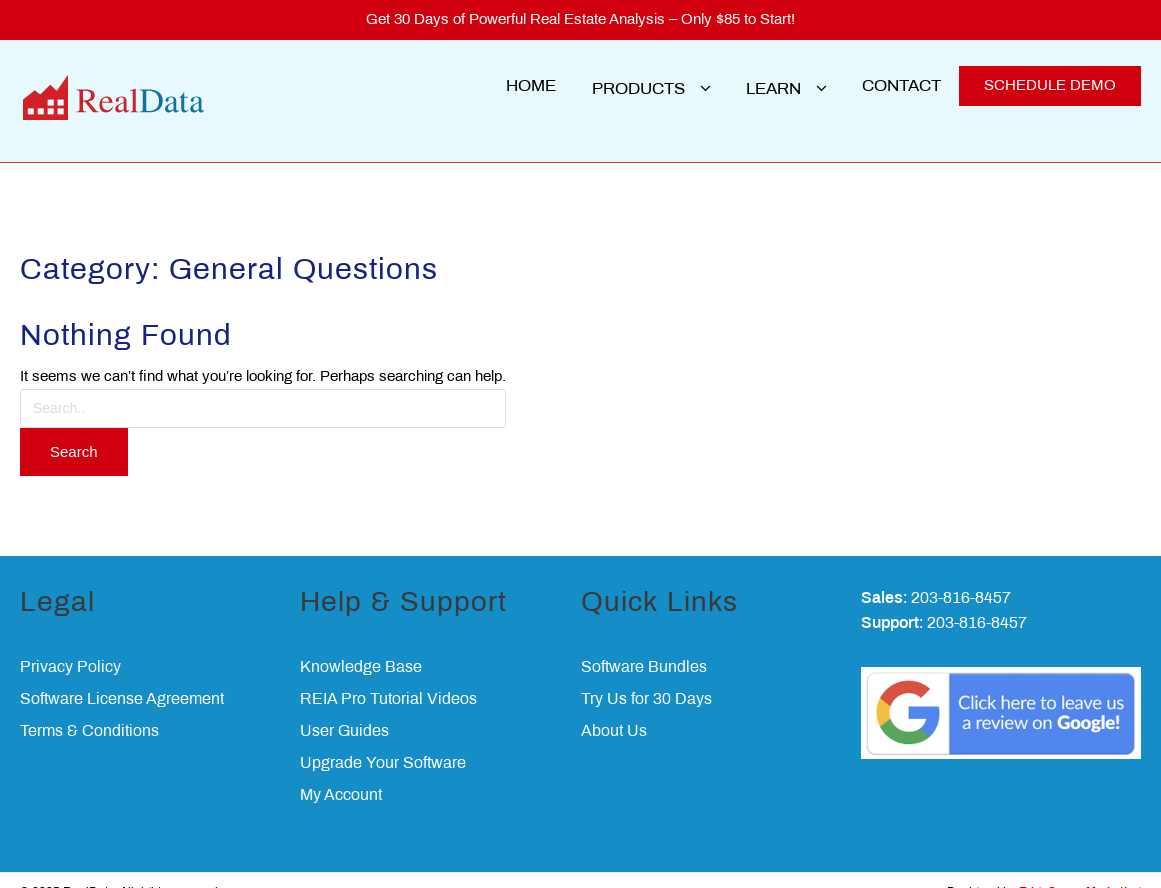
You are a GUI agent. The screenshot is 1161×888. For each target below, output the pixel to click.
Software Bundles (644, 642)
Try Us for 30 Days (646, 674)
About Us (614, 706)
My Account (341, 770)
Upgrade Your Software (383, 738)
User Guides (344, 706)
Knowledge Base (361, 642)
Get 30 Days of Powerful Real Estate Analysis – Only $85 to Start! (580, 20)
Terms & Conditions (89, 706)
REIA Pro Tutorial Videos (388, 674)
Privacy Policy (70, 642)
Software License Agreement (122, 674)
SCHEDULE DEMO (1050, 86)
